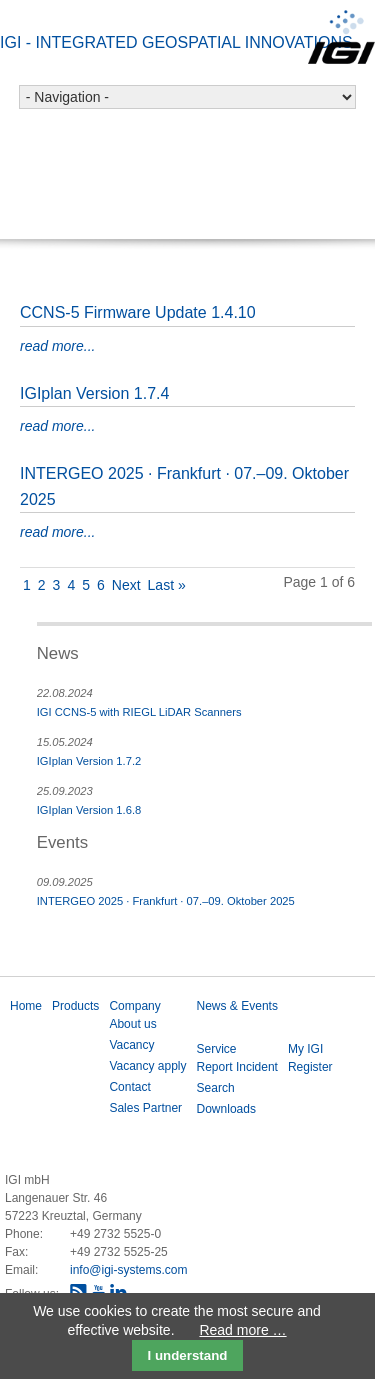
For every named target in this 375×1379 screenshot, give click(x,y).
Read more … (242, 1330)
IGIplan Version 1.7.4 (94, 393)
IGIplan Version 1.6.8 (89, 810)
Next (126, 585)
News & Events (237, 1006)
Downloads (226, 1109)
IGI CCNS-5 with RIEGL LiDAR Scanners (139, 712)
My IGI (305, 1049)
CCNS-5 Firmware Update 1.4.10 (138, 312)
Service (217, 1049)
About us (132, 1024)
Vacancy (131, 1045)
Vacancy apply (147, 1066)
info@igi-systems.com (129, 1270)
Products (75, 1006)
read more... (57, 346)
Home (26, 1006)
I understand (188, 1355)
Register (310, 1067)
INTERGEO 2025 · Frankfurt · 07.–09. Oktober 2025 (166, 901)
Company (134, 1006)
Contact (129, 1087)
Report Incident (237, 1067)
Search (216, 1088)
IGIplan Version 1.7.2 (89, 761)
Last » (167, 585)
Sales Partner (145, 1108)
